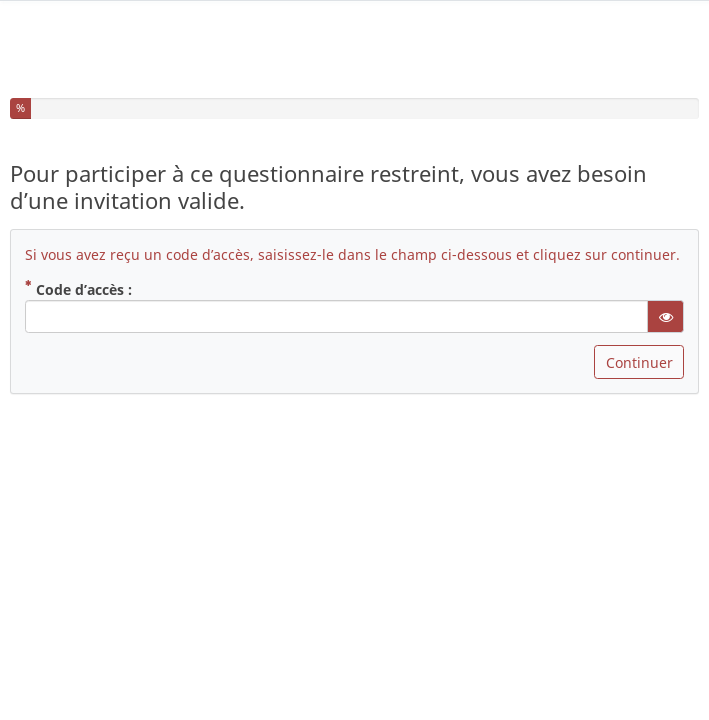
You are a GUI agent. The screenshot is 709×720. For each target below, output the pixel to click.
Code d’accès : (78, 278)
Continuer (639, 351)
